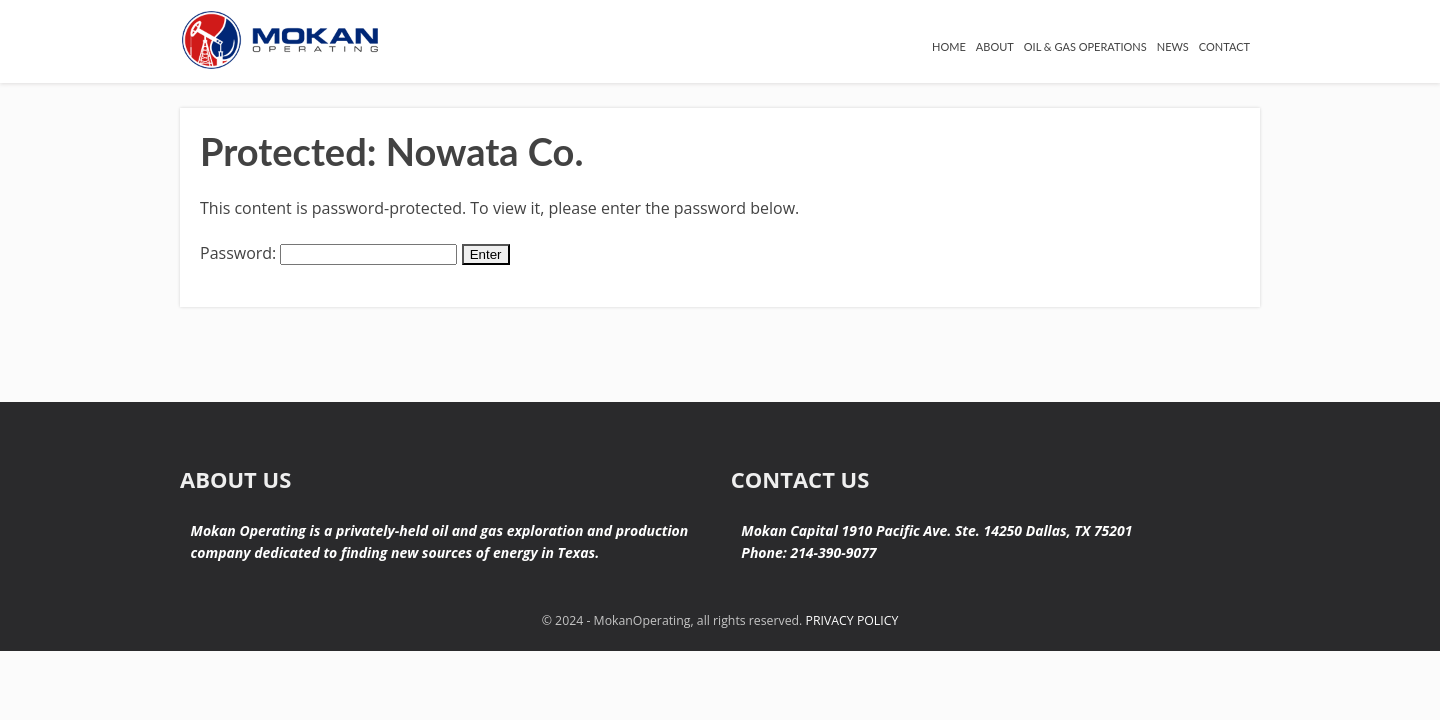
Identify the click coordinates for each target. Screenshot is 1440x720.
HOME (790, 54)
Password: (328, 253)
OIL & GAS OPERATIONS (999, 54)
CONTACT (1213, 54)
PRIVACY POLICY (850, 620)
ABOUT (862, 54)
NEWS (1132, 54)
